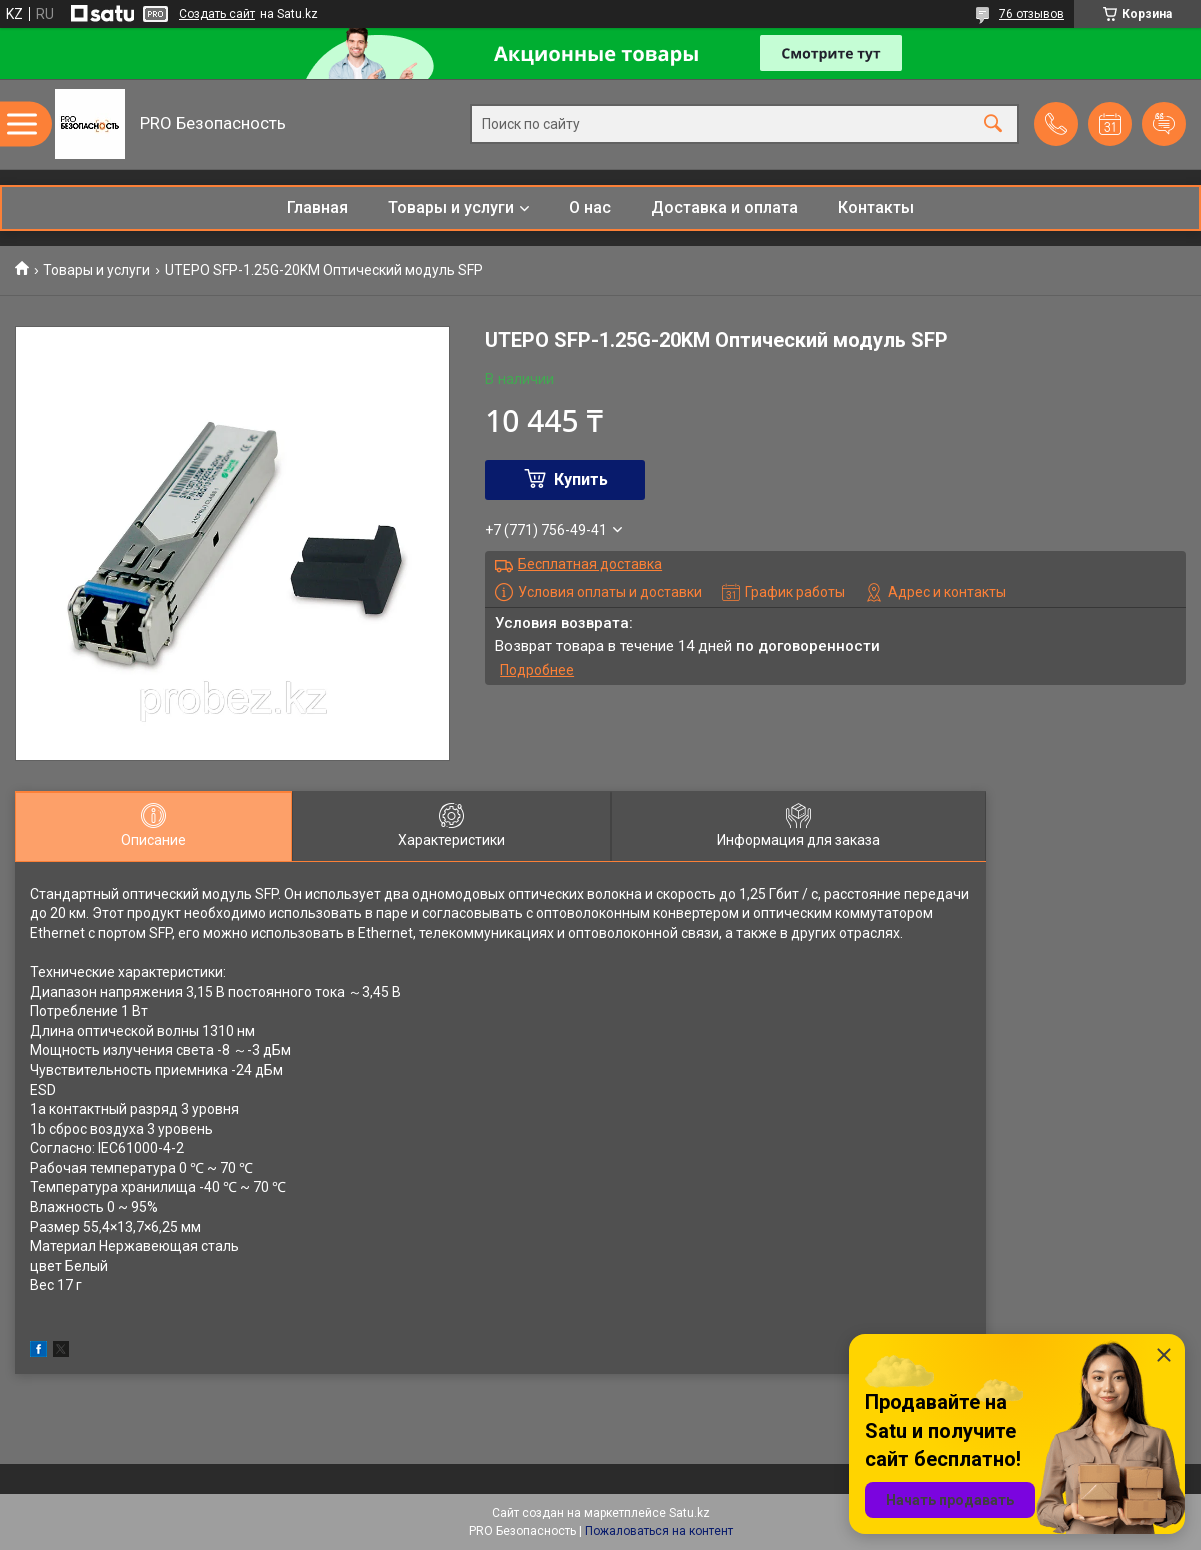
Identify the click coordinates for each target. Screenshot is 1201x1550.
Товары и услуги (451, 207)
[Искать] (993, 124)
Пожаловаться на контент (659, 1531)
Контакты (876, 207)
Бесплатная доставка (590, 564)
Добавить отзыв (1164, 124)
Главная (317, 207)
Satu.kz (689, 1513)
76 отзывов (1031, 14)
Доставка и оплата (724, 207)
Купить (581, 479)
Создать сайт (217, 14)
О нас (590, 207)
